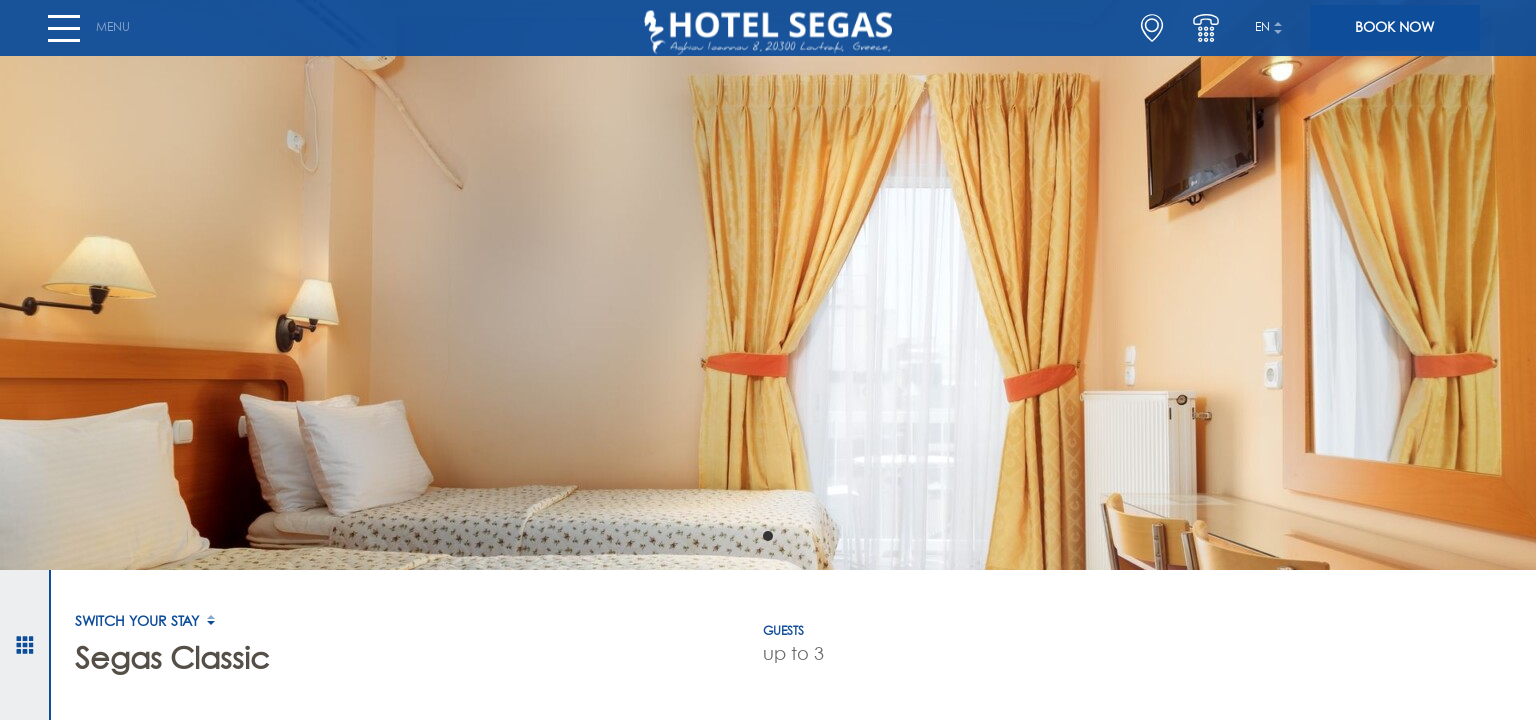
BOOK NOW (1394, 36)
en (1262, 36)
